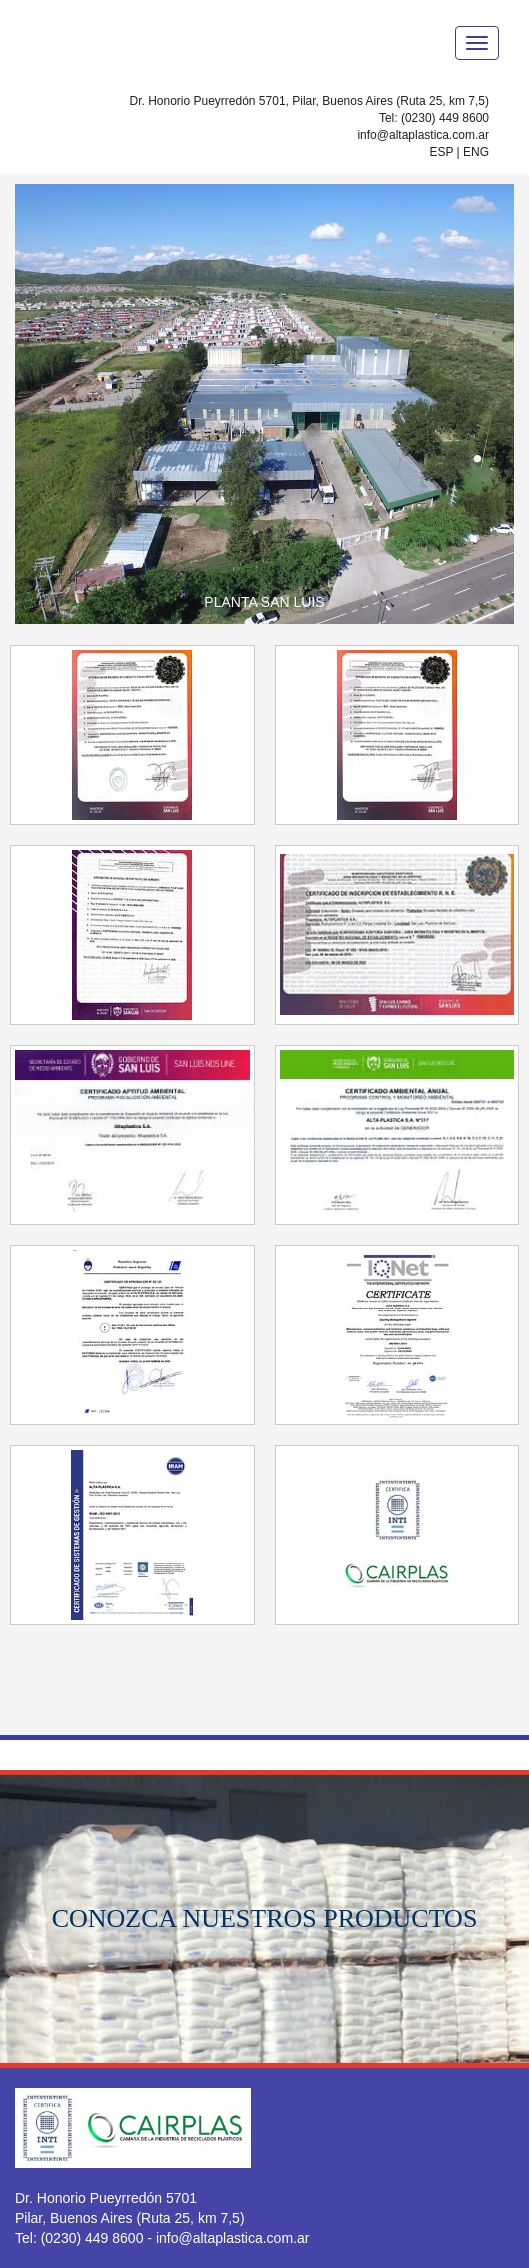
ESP (441, 152)
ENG (476, 152)
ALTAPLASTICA (115, 41)
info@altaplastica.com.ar (423, 135)
